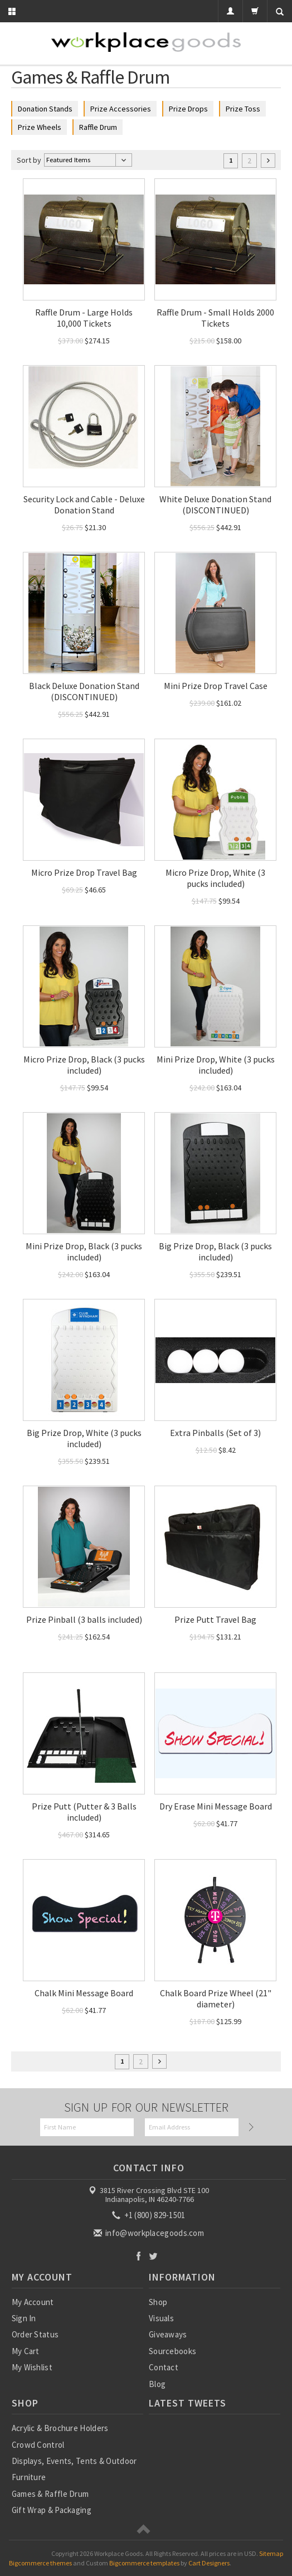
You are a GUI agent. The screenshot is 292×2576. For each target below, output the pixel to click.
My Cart (26, 2351)
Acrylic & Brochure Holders (60, 2428)
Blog (157, 2384)
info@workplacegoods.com (149, 2233)
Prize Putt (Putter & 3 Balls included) (84, 1812)
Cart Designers (209, 2563)
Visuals (161, 2318)
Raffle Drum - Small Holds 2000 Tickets (215, 318)
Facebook (138, 2255)
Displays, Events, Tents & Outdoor (74, 2461)
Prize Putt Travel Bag (215, 1619)
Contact (163, 2367)
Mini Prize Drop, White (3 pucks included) (216, 1065)
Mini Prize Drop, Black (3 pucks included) (84, 1251)
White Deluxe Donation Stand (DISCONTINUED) (215, 504)
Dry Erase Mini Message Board (215, 1806)
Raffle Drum (98, 127)
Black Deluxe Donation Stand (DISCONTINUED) (84, 691)
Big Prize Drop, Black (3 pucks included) (215, 1251)
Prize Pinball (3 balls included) (84, 1619)
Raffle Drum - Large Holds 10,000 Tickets (84, 318)
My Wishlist (32, 2367)
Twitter (153, 2255)
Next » (268, 160)
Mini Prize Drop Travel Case (215, 685)
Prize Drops (188, 109)
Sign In (24, 2318)
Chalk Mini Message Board (84, 1992)
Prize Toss (243, 109)
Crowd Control (38, 2444)
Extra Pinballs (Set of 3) (215, 1432)
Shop (158, 2302)
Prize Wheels (39, 127)
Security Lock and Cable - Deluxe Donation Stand (84, 504)
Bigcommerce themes (40, 2563)
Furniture (29, 2477)
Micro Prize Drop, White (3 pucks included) (215, 878)
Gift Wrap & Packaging (51, 2510)
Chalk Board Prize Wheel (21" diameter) (215, 1998)
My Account (33, 2302)
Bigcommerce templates (144, 2563)
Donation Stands (45, 109)
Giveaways (168, 2334)
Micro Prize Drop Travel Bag (84, 872)
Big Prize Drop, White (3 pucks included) (84, 1438)
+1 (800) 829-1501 (149, 2215)
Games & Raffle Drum (50, 2493)
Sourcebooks (172, 2351)
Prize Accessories (120, 109)
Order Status (35, 2334)
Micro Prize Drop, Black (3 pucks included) (84, 1065)
